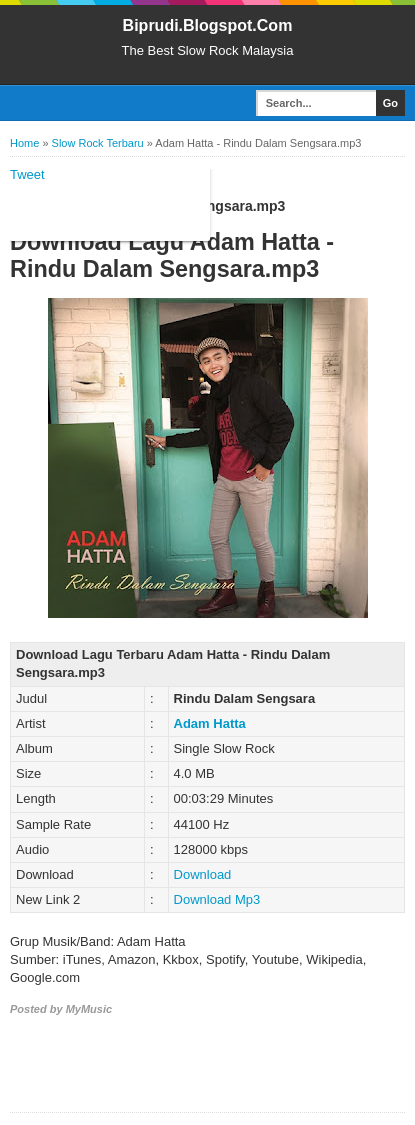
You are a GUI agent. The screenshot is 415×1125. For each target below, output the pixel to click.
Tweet (27, 174)
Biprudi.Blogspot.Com (208, 25)
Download (203, 874)
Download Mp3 (217, 899)
